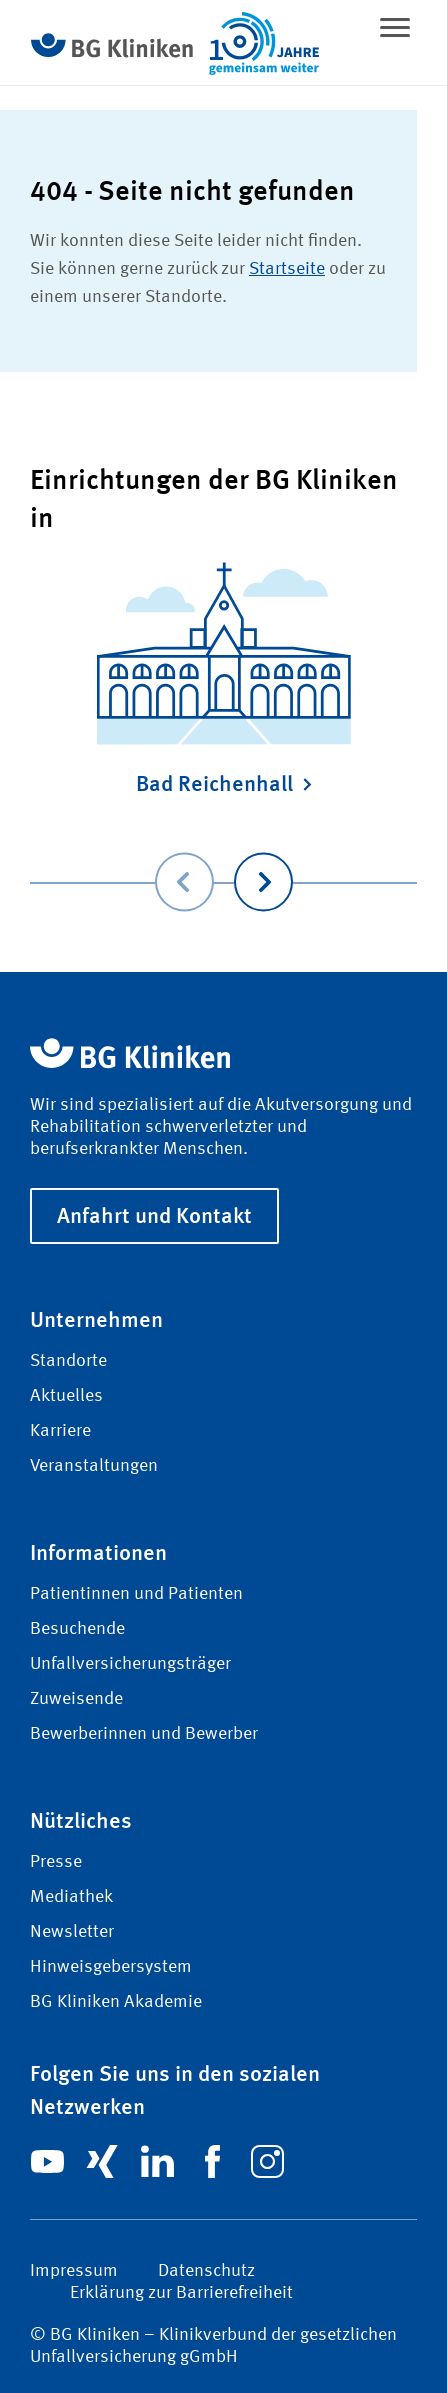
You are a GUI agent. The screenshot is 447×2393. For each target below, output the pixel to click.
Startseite (287, 269)
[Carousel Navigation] (223, 853)
